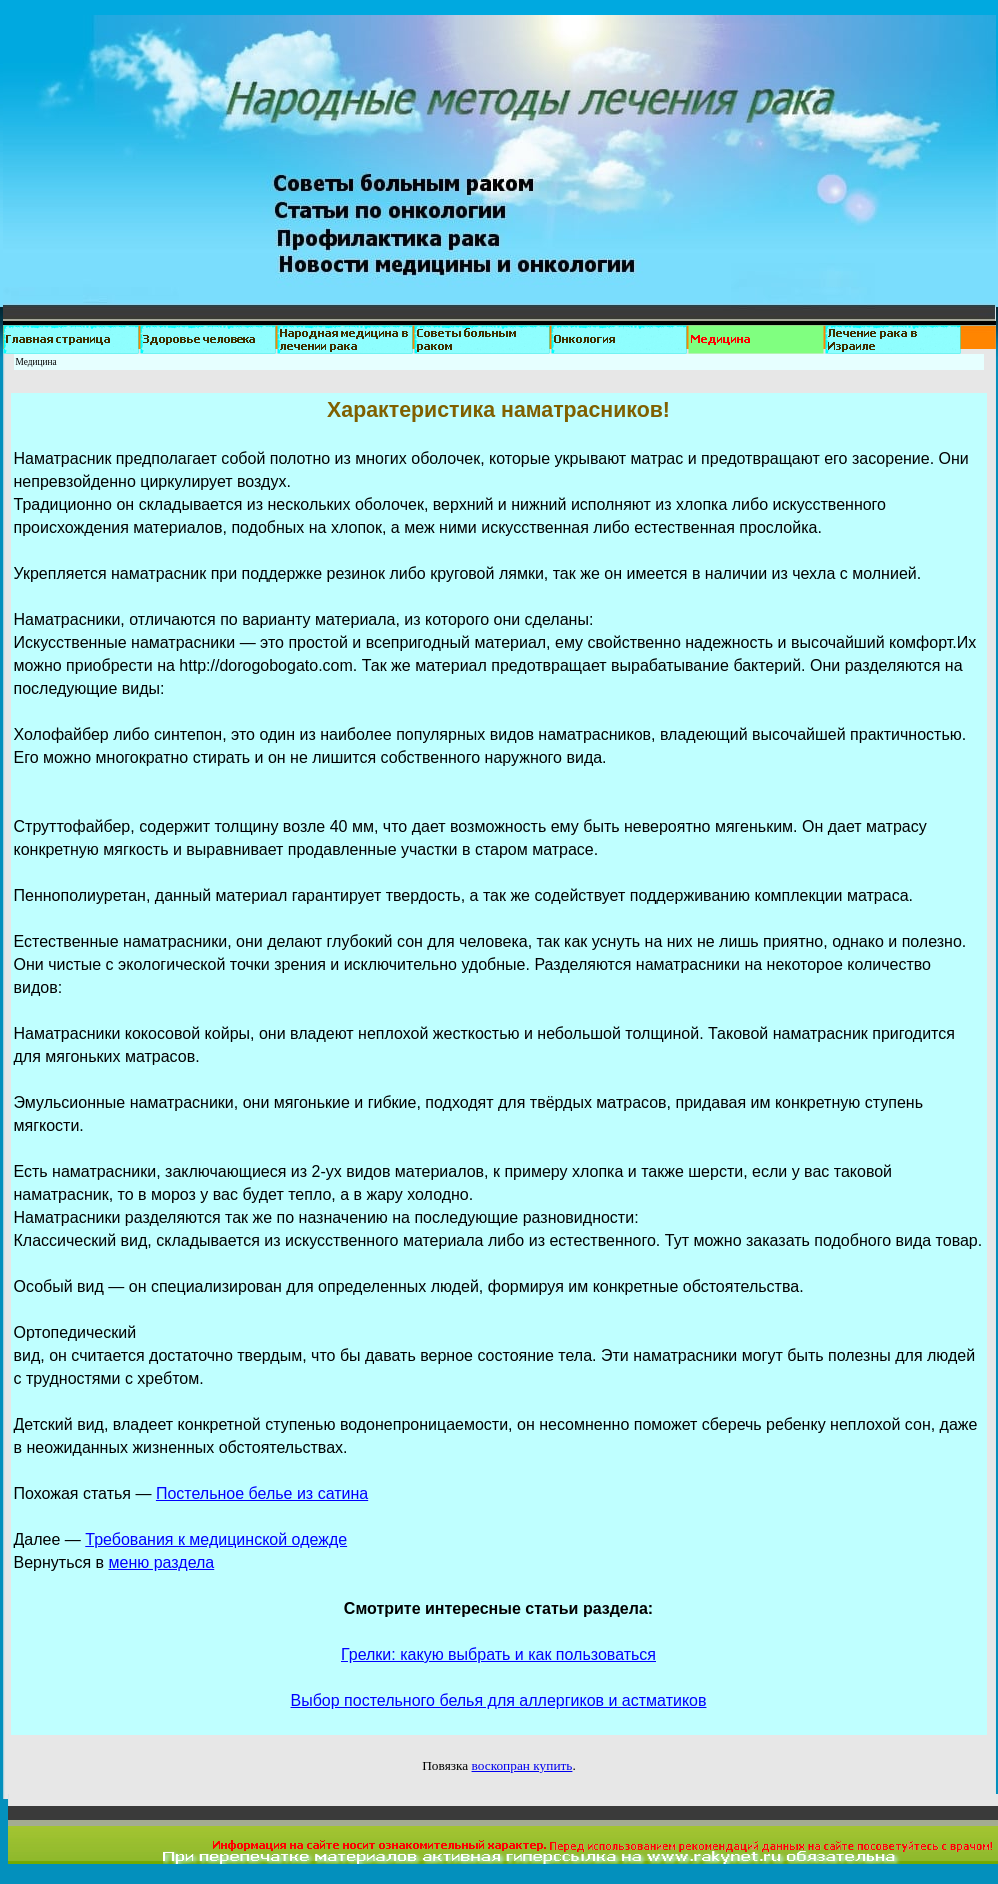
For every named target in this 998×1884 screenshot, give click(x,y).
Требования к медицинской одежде (216, 1539)
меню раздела (162, 1562)
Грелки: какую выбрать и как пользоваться (498, 1654)
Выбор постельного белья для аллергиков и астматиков (499, 1700)
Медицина (36, 362)
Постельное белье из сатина (262, 1493)
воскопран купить (522, 1765)
